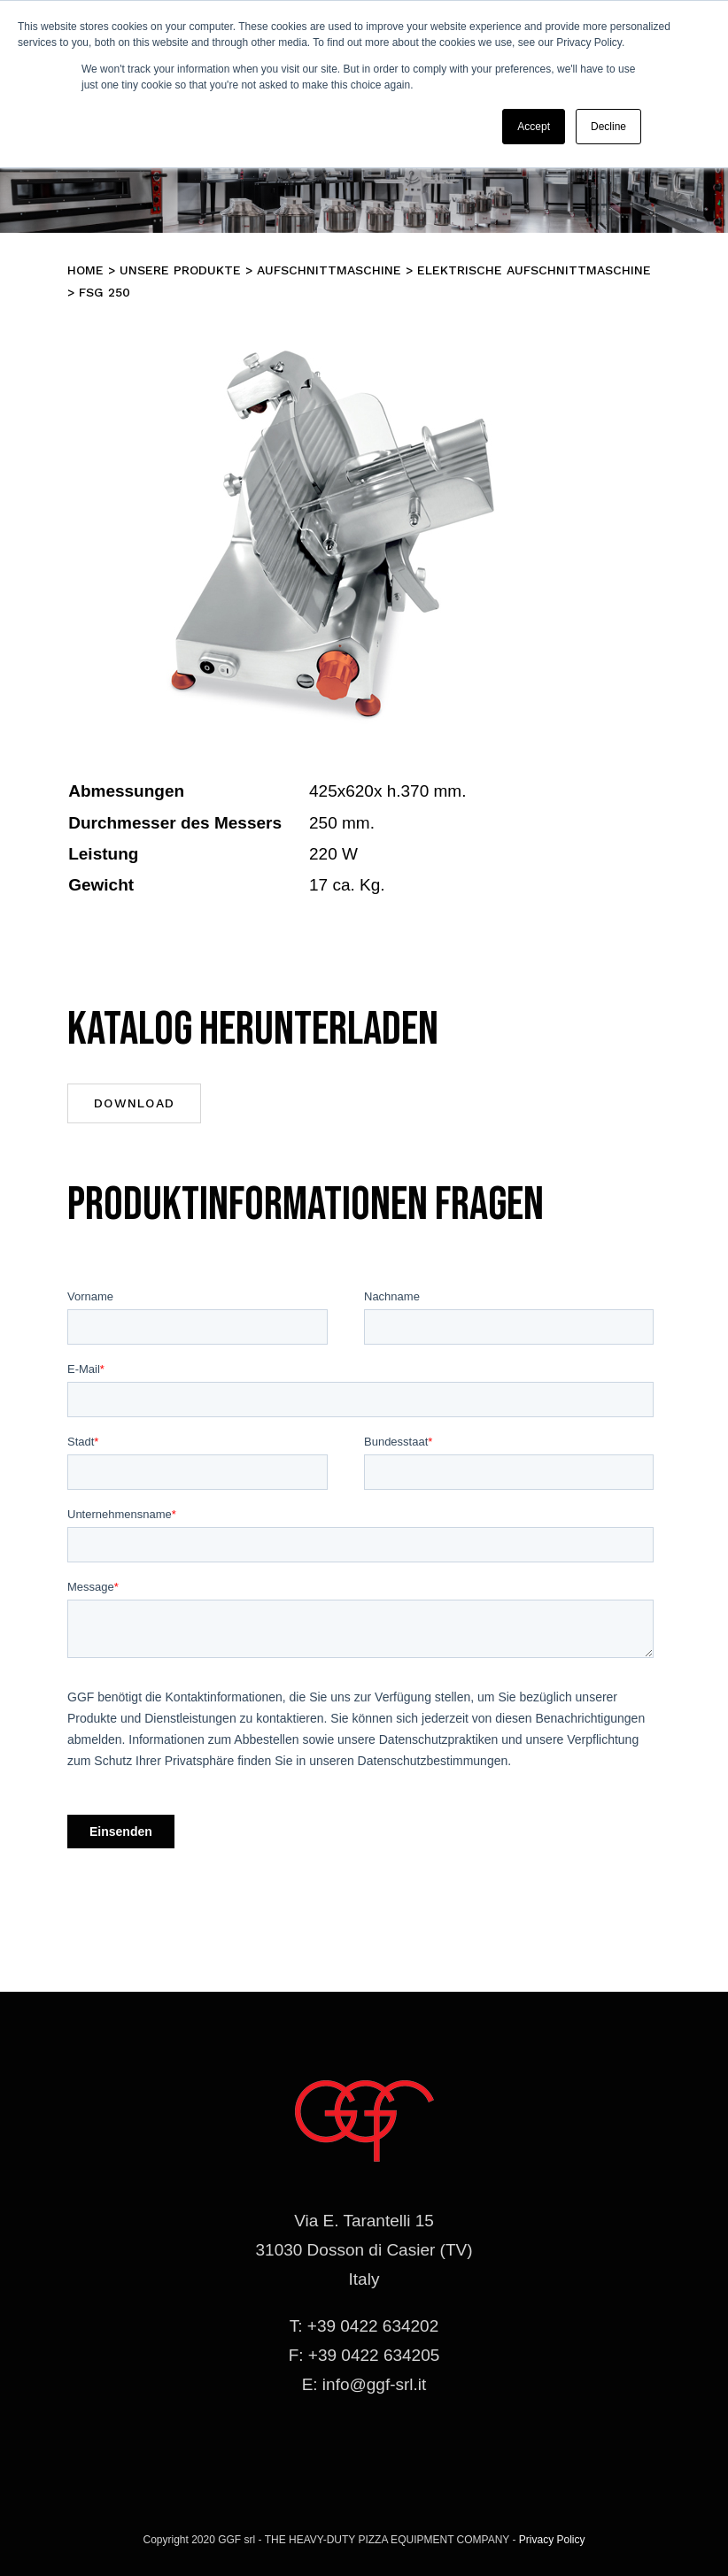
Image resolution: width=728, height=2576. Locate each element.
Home (85, 270)
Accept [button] (533, 126)
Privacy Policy (552, 2540)
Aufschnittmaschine (329, 270)
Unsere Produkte (180, 270)
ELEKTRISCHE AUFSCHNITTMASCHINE (534, 270)
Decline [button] (608, 126)
